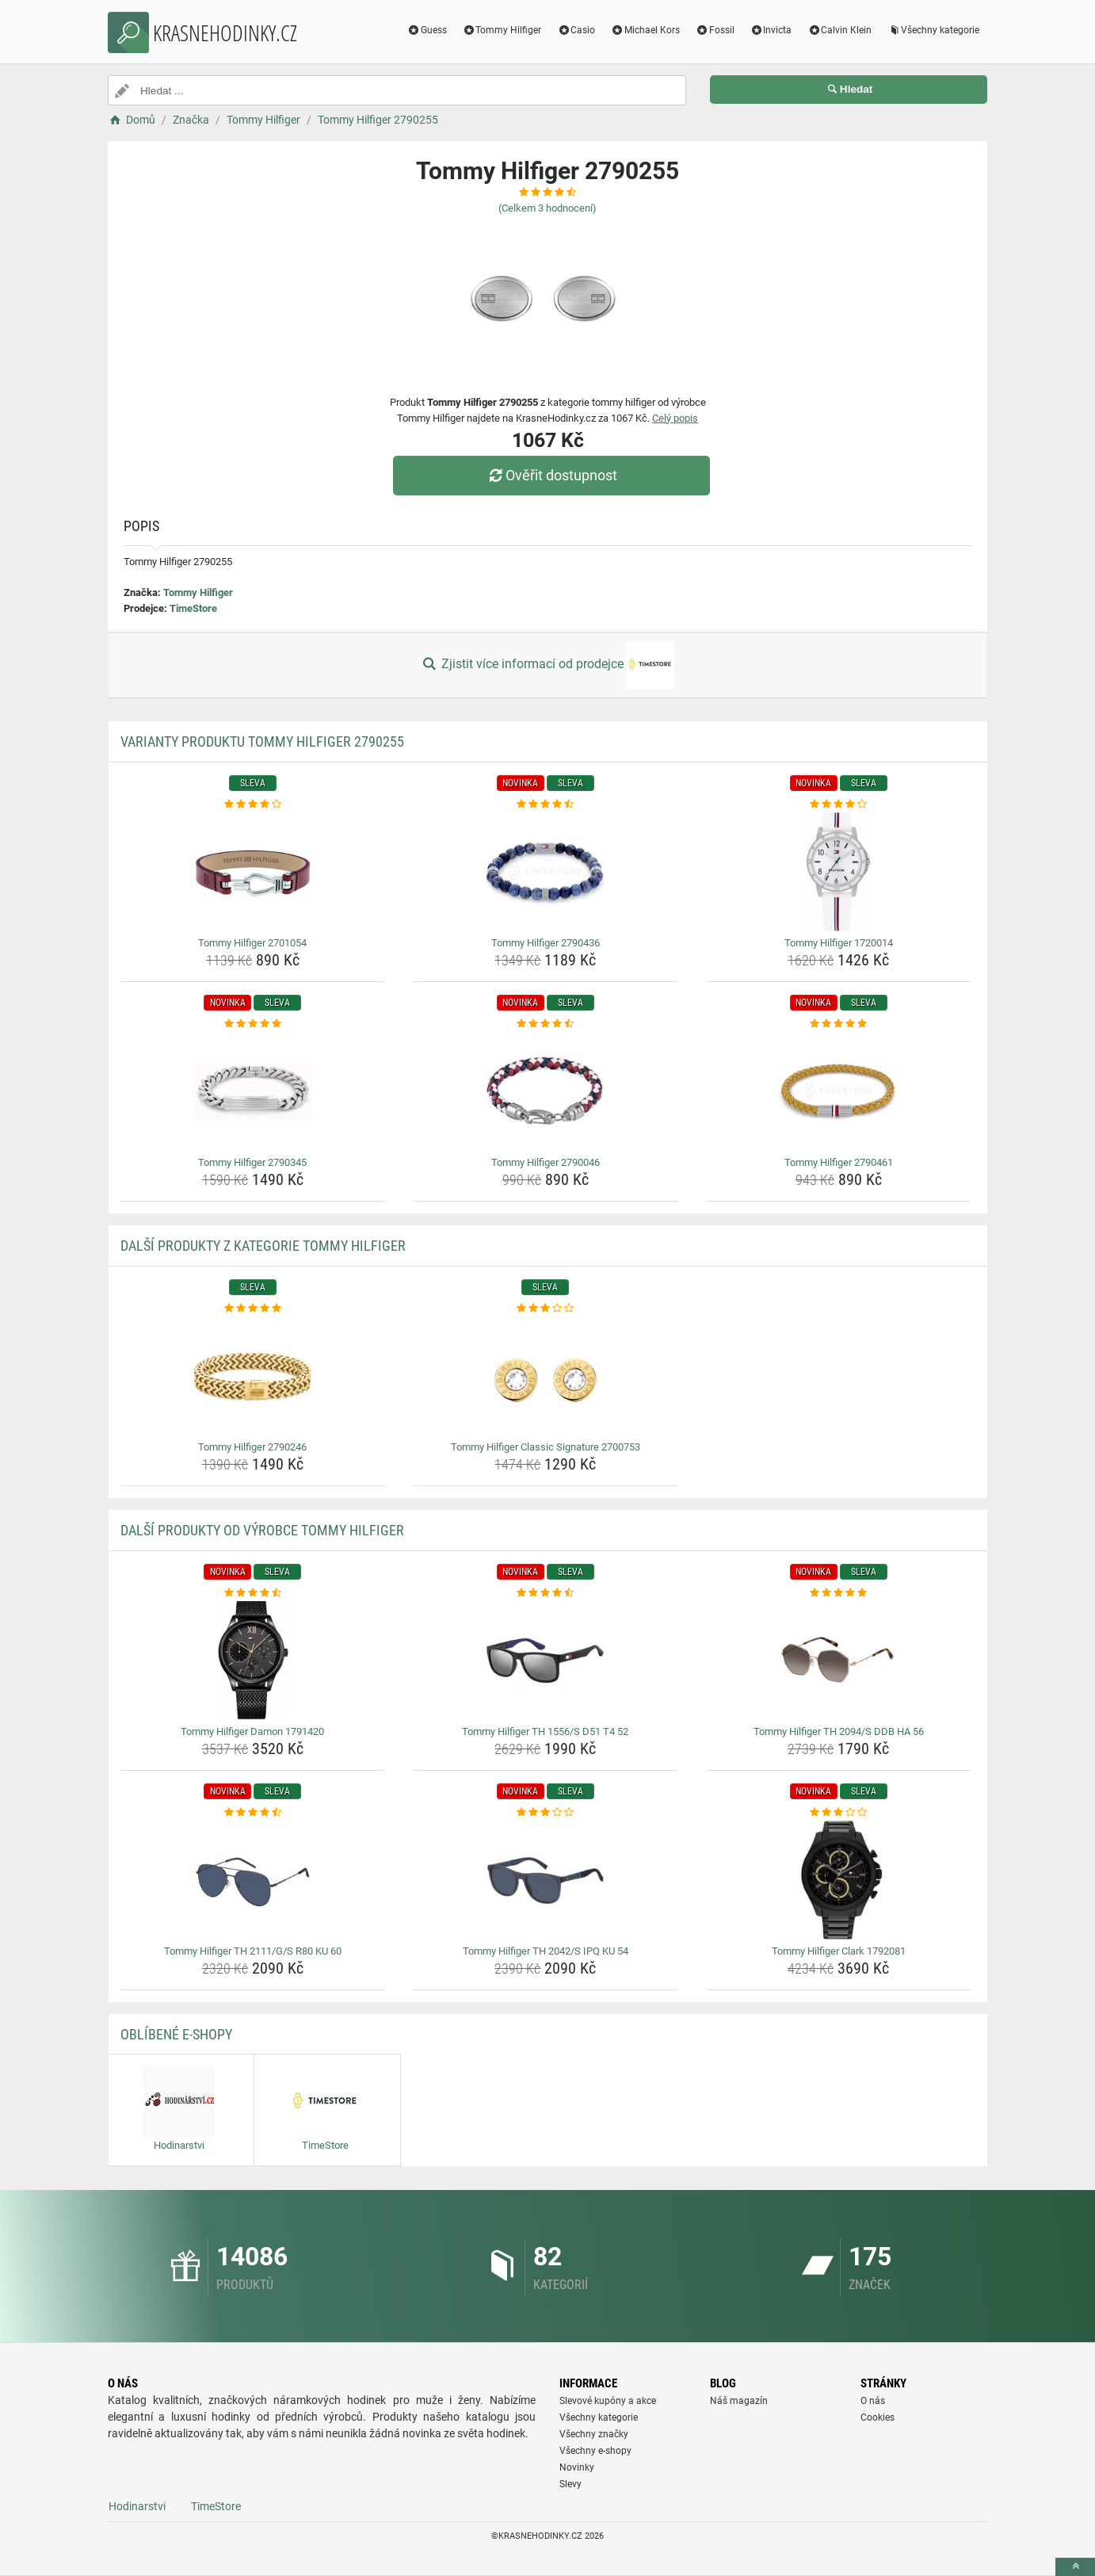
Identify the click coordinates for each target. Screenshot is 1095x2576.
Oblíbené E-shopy (176, 2034)
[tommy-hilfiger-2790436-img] (545, 871)
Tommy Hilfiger (502, 30)
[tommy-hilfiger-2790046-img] (545, 1091)
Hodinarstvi (137, 2506)
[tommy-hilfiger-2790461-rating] (839, 1024)
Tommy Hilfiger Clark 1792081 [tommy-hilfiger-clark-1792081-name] (839, 1951)
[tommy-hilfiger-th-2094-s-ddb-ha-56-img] (839, 1660)
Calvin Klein (839, 30)
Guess (427, 30)
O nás (872, 2400)
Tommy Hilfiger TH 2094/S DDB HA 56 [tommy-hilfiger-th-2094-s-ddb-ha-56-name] (839, 1731)
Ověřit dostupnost (551, 475)
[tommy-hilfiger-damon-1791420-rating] (253, 1593)
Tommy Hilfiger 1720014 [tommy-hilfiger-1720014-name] (838, 943)
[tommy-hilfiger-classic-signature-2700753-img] (545, 1376)
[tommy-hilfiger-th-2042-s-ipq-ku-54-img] (545, 1880)
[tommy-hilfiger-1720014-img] (839, 871)
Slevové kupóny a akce (607, 2400)
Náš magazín (739, 2400)
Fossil (715, 30)
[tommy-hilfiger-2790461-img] (839, 1091)
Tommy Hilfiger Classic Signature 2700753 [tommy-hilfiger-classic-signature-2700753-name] (545, 1447)
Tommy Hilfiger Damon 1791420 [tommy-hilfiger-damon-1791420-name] (252, 1731)
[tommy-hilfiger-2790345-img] (253, 1091)
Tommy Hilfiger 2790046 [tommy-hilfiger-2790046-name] (545, 1162)
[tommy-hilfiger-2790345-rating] (253, 1024)
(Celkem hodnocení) (547, 208)
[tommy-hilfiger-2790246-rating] (253, 1309)
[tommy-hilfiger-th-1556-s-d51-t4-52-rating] (545, 1593)
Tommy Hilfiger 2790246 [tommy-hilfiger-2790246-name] (252, 1447)
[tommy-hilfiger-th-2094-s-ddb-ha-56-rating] (839, 1593)
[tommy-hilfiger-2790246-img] (253, 1376)
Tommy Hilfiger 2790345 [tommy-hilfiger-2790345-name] (252, 1162)
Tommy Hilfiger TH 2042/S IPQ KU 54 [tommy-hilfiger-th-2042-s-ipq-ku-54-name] (545, 1951)
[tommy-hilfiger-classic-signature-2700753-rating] (545, 1309)
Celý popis (675, 418)
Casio (576, 30)
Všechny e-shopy (595, 2450)
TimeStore (193, 608)
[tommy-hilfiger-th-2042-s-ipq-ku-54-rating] (545, 1813)
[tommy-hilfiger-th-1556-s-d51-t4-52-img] (545, 1660)
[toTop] (1075, 2567)
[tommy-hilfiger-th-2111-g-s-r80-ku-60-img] (253, 1880)
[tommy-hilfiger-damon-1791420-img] (253, 1660)
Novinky (576, 2467)
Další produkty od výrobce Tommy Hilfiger (262, 1530)
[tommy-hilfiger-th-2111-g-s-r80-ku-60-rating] (253, 1813)
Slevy (570, 2484)
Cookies (877, 2417)
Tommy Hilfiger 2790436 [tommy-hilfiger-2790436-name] (545, 943)
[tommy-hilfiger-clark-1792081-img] (839, 1880)
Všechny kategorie (933, 30)
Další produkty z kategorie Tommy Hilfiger (263, 1245)
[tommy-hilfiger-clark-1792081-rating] (839, 1813)
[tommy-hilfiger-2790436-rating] (545, 804)
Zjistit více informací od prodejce (547, 665)
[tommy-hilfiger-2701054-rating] (253, 804)
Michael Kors (645, 30)
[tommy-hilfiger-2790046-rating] (545, 1024)
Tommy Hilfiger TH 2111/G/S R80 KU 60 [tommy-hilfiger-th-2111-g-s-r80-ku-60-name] (252, 1951)
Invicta (771, 30)
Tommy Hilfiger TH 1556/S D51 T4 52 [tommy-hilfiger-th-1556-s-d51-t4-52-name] (545, 1731)
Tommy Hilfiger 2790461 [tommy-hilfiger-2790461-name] (838, 1162)
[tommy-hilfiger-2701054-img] (253, 871)
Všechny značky (593, 2434)
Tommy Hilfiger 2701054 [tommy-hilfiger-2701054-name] (252, 943)
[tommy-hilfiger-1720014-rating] (839, 804)
